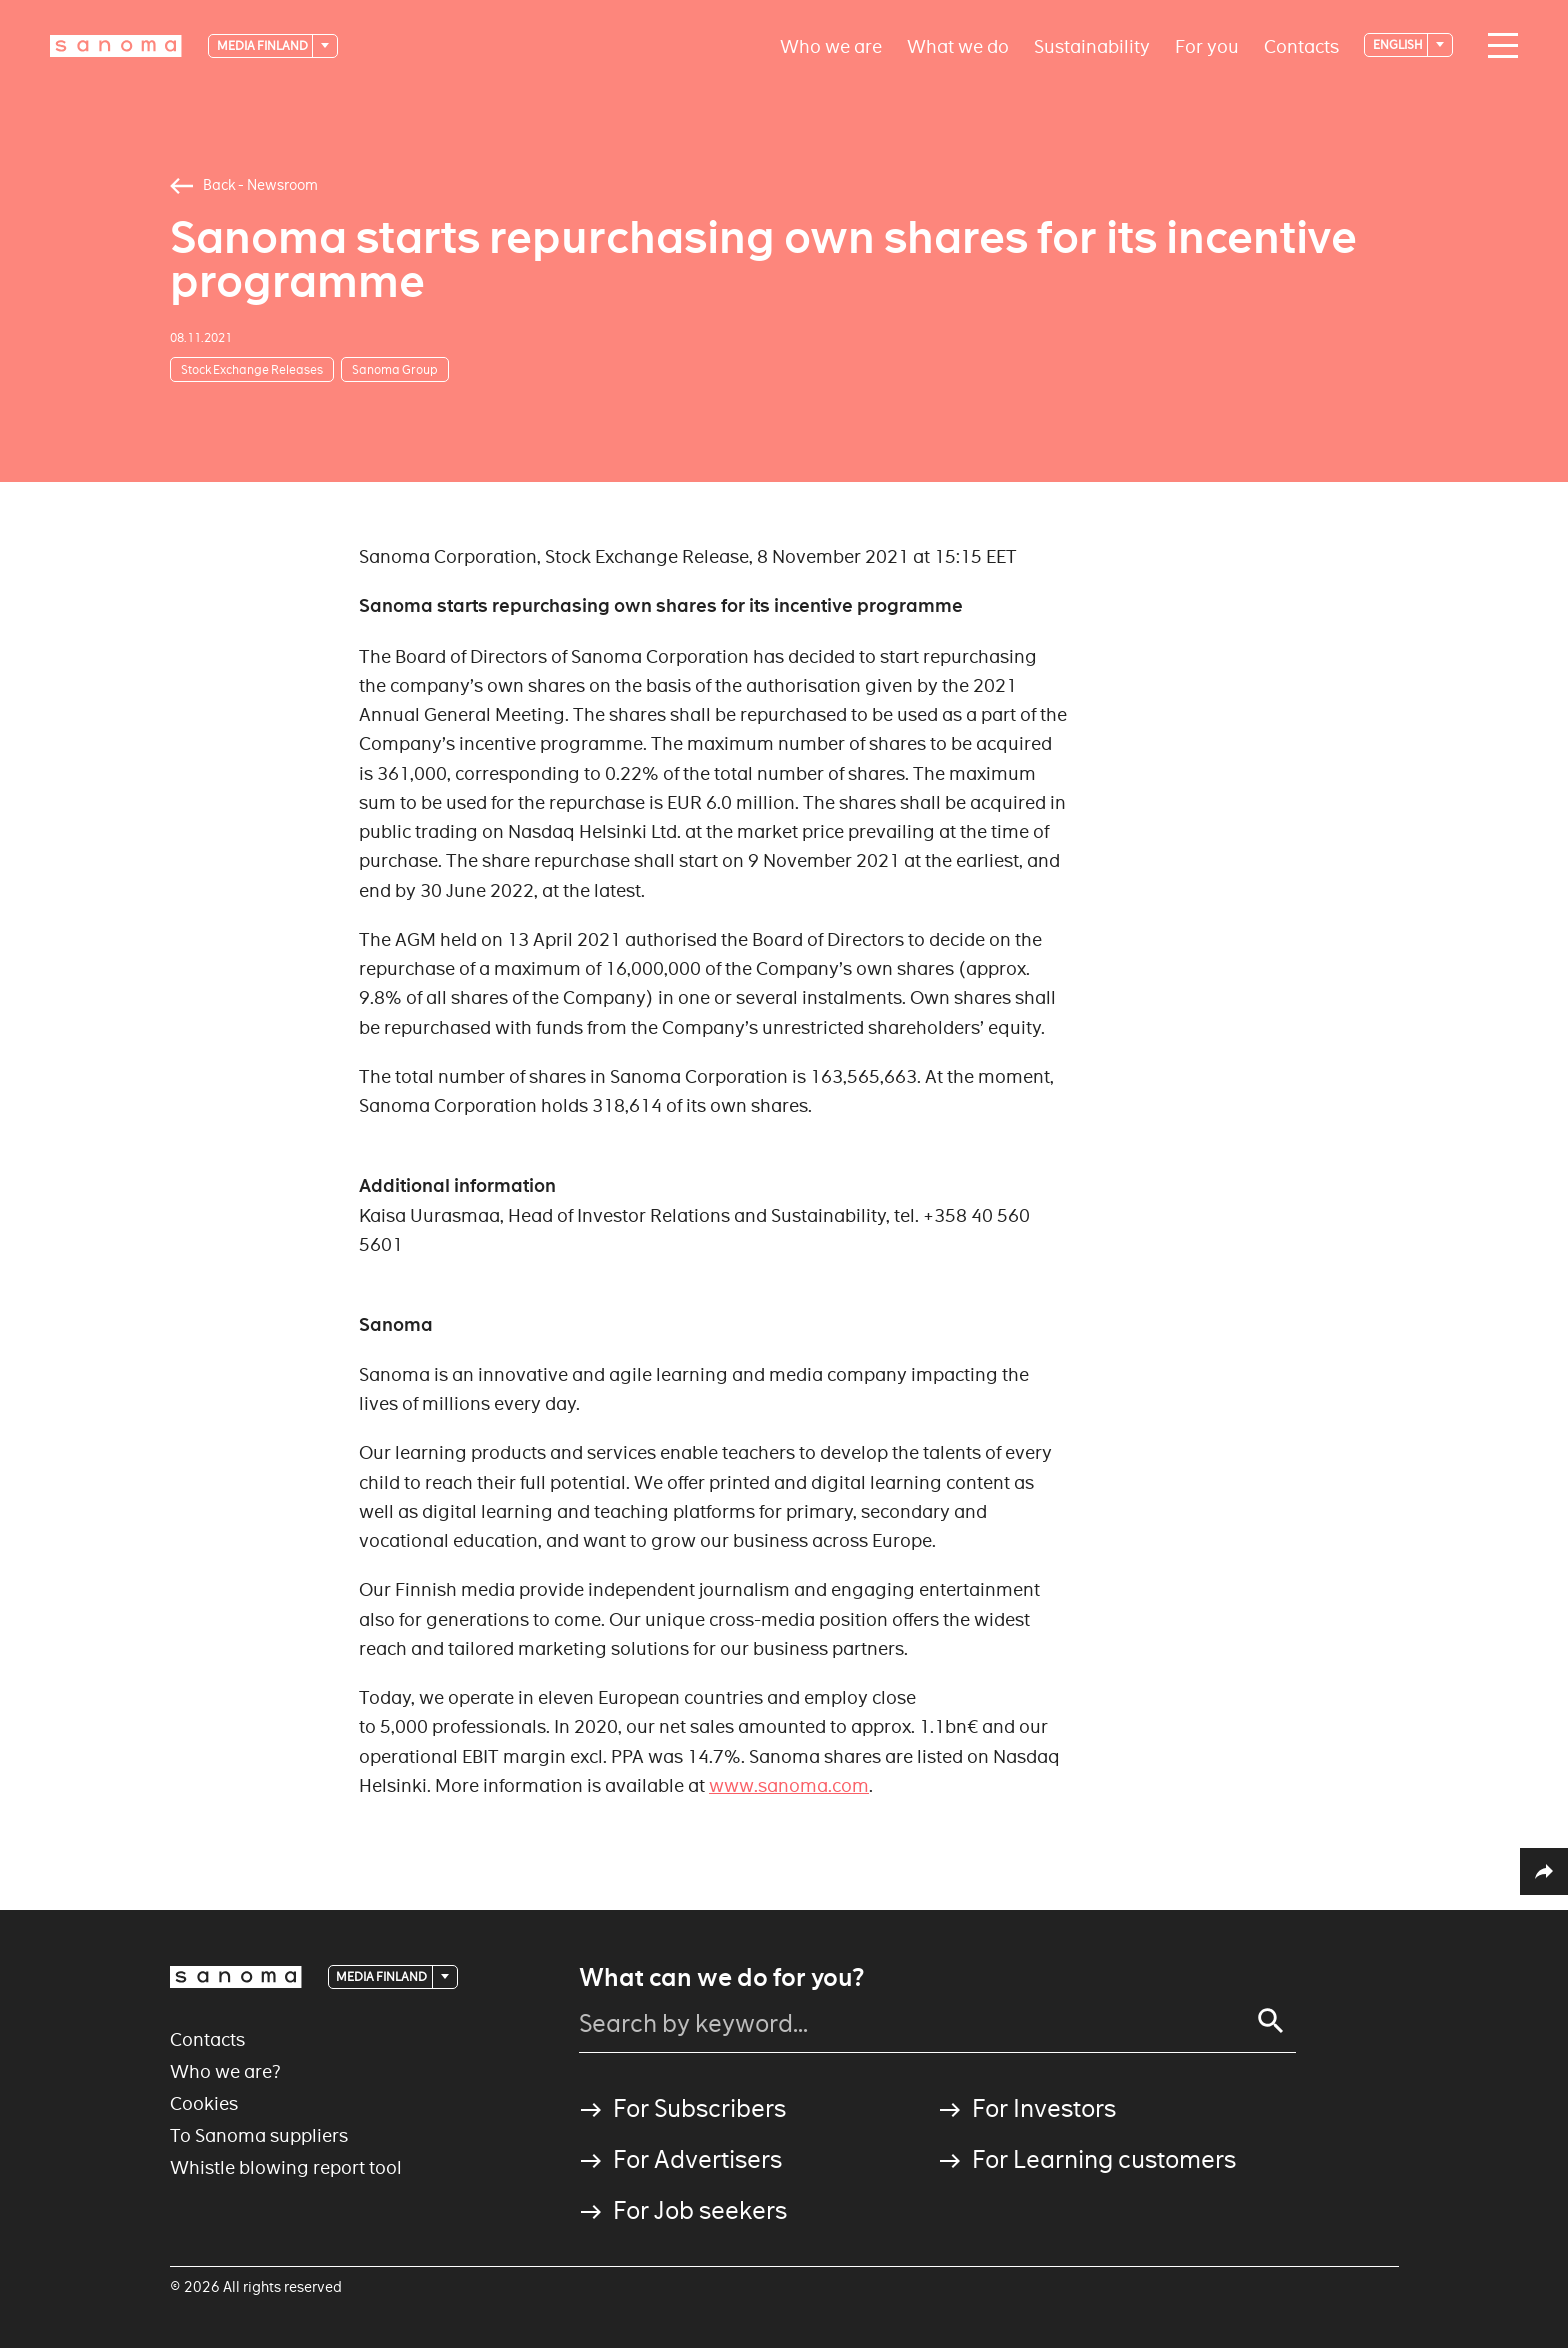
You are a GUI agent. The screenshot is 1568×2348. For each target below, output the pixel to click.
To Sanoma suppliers (259, 2135)
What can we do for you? (721, 1978)
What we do (958, 45)
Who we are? (225, 2071)
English (1399, 44)
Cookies (204, 2103)
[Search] (1271, 2021)
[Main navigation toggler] (1498, 46)
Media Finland (263, 45)
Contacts (1301, 45)
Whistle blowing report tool (286, 2167)
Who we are (831, 45)
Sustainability (1092, 45)
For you (1207, 45)
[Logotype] (116, 46)
